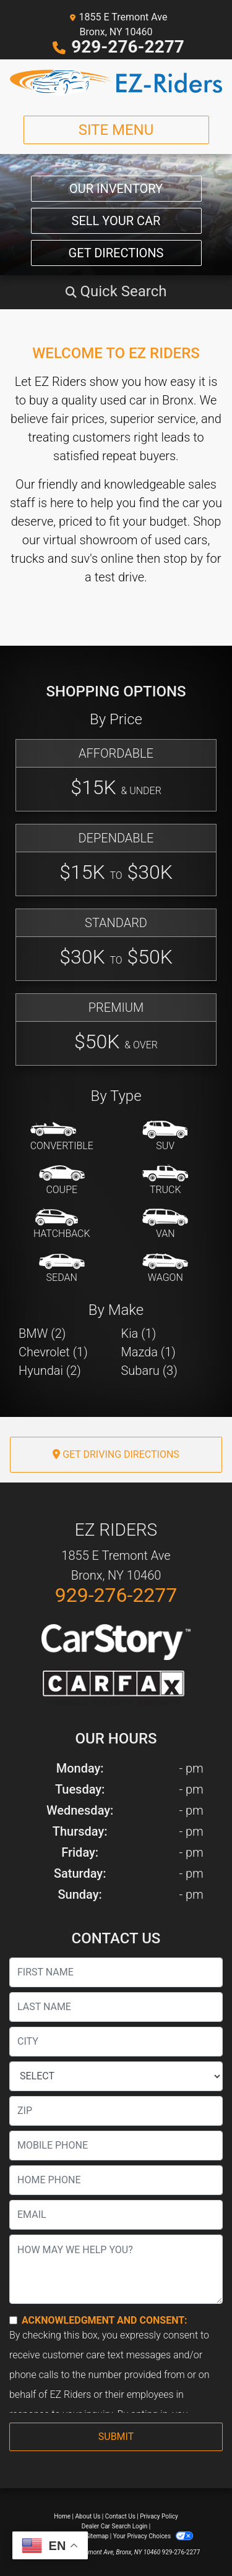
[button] (116, 291)
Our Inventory (116, 188)
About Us (88, 2516)
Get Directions (116, 253)
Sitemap (96, 2536)
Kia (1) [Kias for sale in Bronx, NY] (139, 1333)
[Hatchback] (61, 1224)
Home (62, 2516)
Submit (116, 2436)
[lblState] (116, 2076)
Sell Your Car (116, 220)
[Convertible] (61, 1136)
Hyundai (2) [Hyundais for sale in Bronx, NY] (50, 1370)
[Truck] (165, 1180)
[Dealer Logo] (116, 82)
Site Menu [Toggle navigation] (116, 130)
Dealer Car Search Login (115, 2526)
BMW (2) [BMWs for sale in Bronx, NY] (42, 1333)
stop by (183, 558)
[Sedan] (62, 1268)
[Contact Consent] (13, 2320)
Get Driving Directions (116, 1454)
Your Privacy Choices (153, 2536)
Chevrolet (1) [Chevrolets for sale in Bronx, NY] (53, 1352)
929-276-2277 (127, 46)
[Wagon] (165, 1268)
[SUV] (165, 1136)
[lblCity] (116, 2041)
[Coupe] (62, 1180)
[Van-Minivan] (165, 1224)
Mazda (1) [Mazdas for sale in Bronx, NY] (148, 1352)
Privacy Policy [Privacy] (159, 2516)
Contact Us (120, 2516)
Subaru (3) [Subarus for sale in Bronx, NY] (149, 1370)
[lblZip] (116, 2111)
